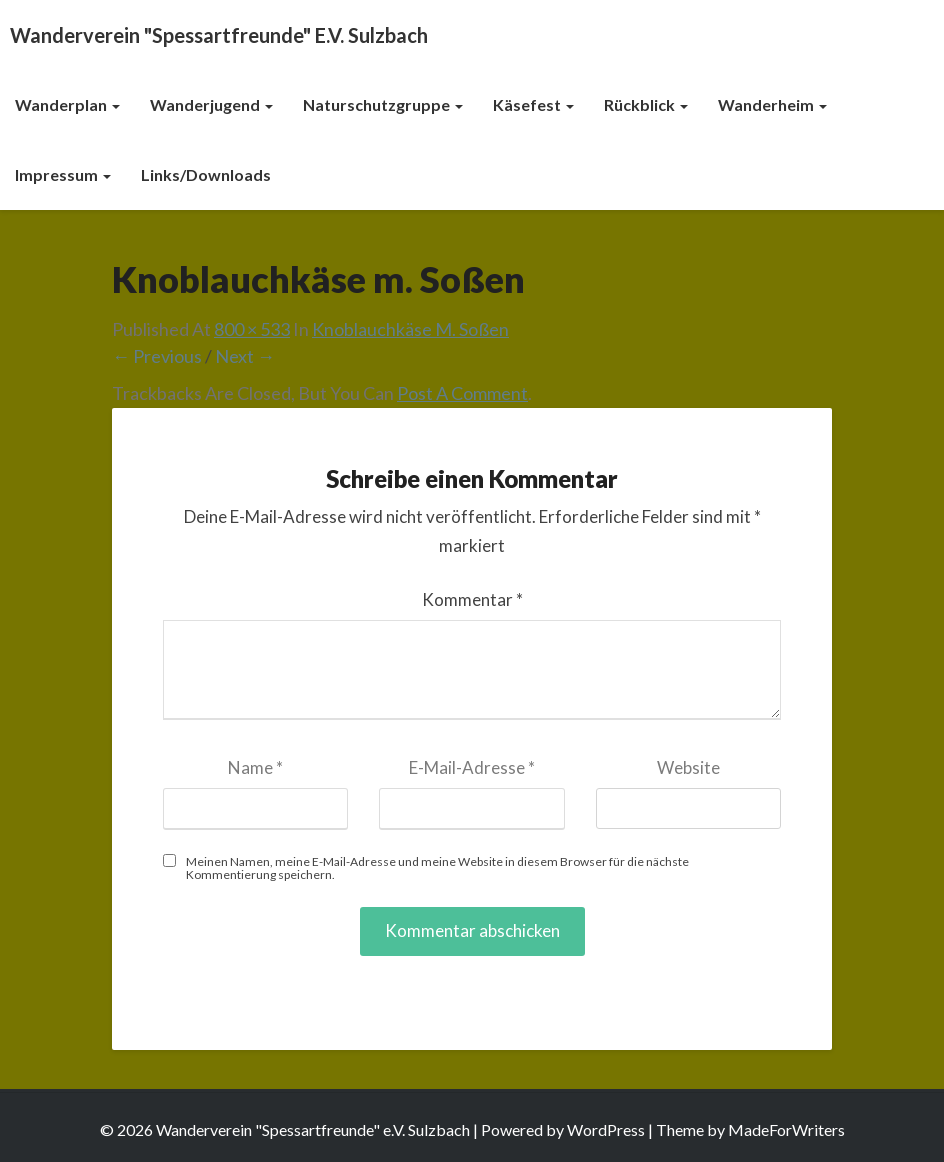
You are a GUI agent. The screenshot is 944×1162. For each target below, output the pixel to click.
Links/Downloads (206, 174)
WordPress (606, 1129)
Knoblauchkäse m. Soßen (410, 329)
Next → (245, 356)
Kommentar (472, 599)
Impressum (63, 174)
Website (688, 767)
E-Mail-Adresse (472, 767)
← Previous (157, 356)
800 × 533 (252, 329)
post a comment (462, 393)
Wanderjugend (211, 104)
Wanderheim (772, 104)
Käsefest (533, 104)
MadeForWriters (786, 1129)
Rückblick (646, 104)
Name (255, 767)
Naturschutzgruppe (383, 104)
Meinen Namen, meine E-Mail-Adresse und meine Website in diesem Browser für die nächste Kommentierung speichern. (437, 868)
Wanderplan (67, 104)
